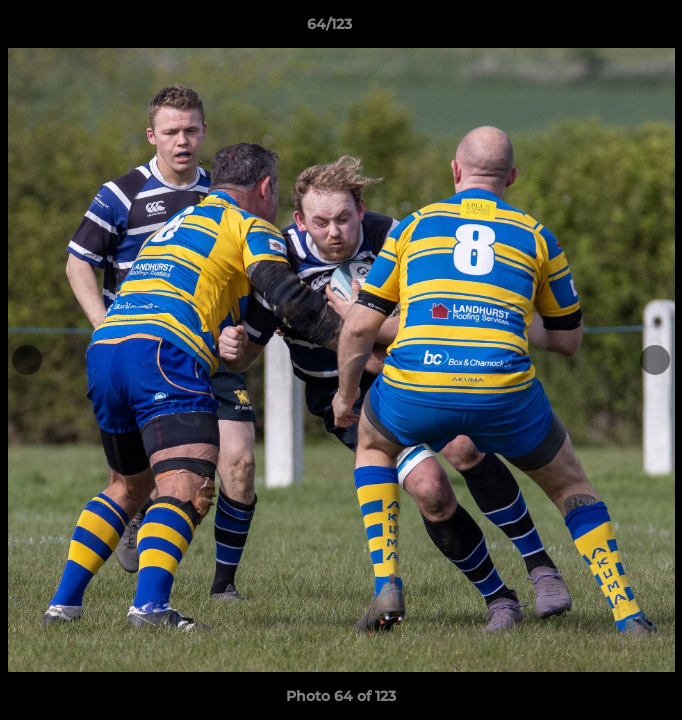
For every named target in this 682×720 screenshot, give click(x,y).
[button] (610, 29)
